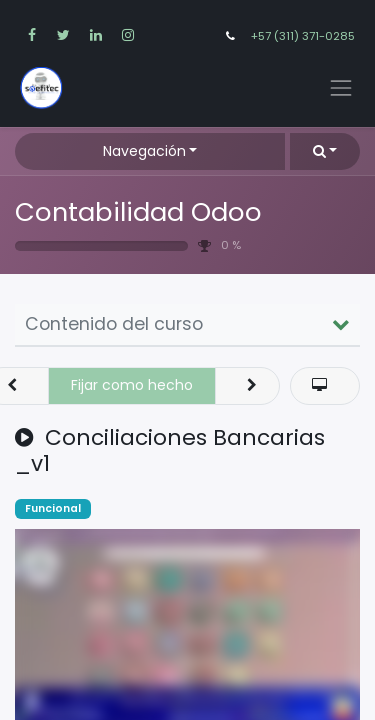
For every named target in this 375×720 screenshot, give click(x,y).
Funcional (53, 508)
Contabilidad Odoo (138, 212)
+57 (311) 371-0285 (303, 36)
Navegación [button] (144, 151)
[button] (325, 151)
